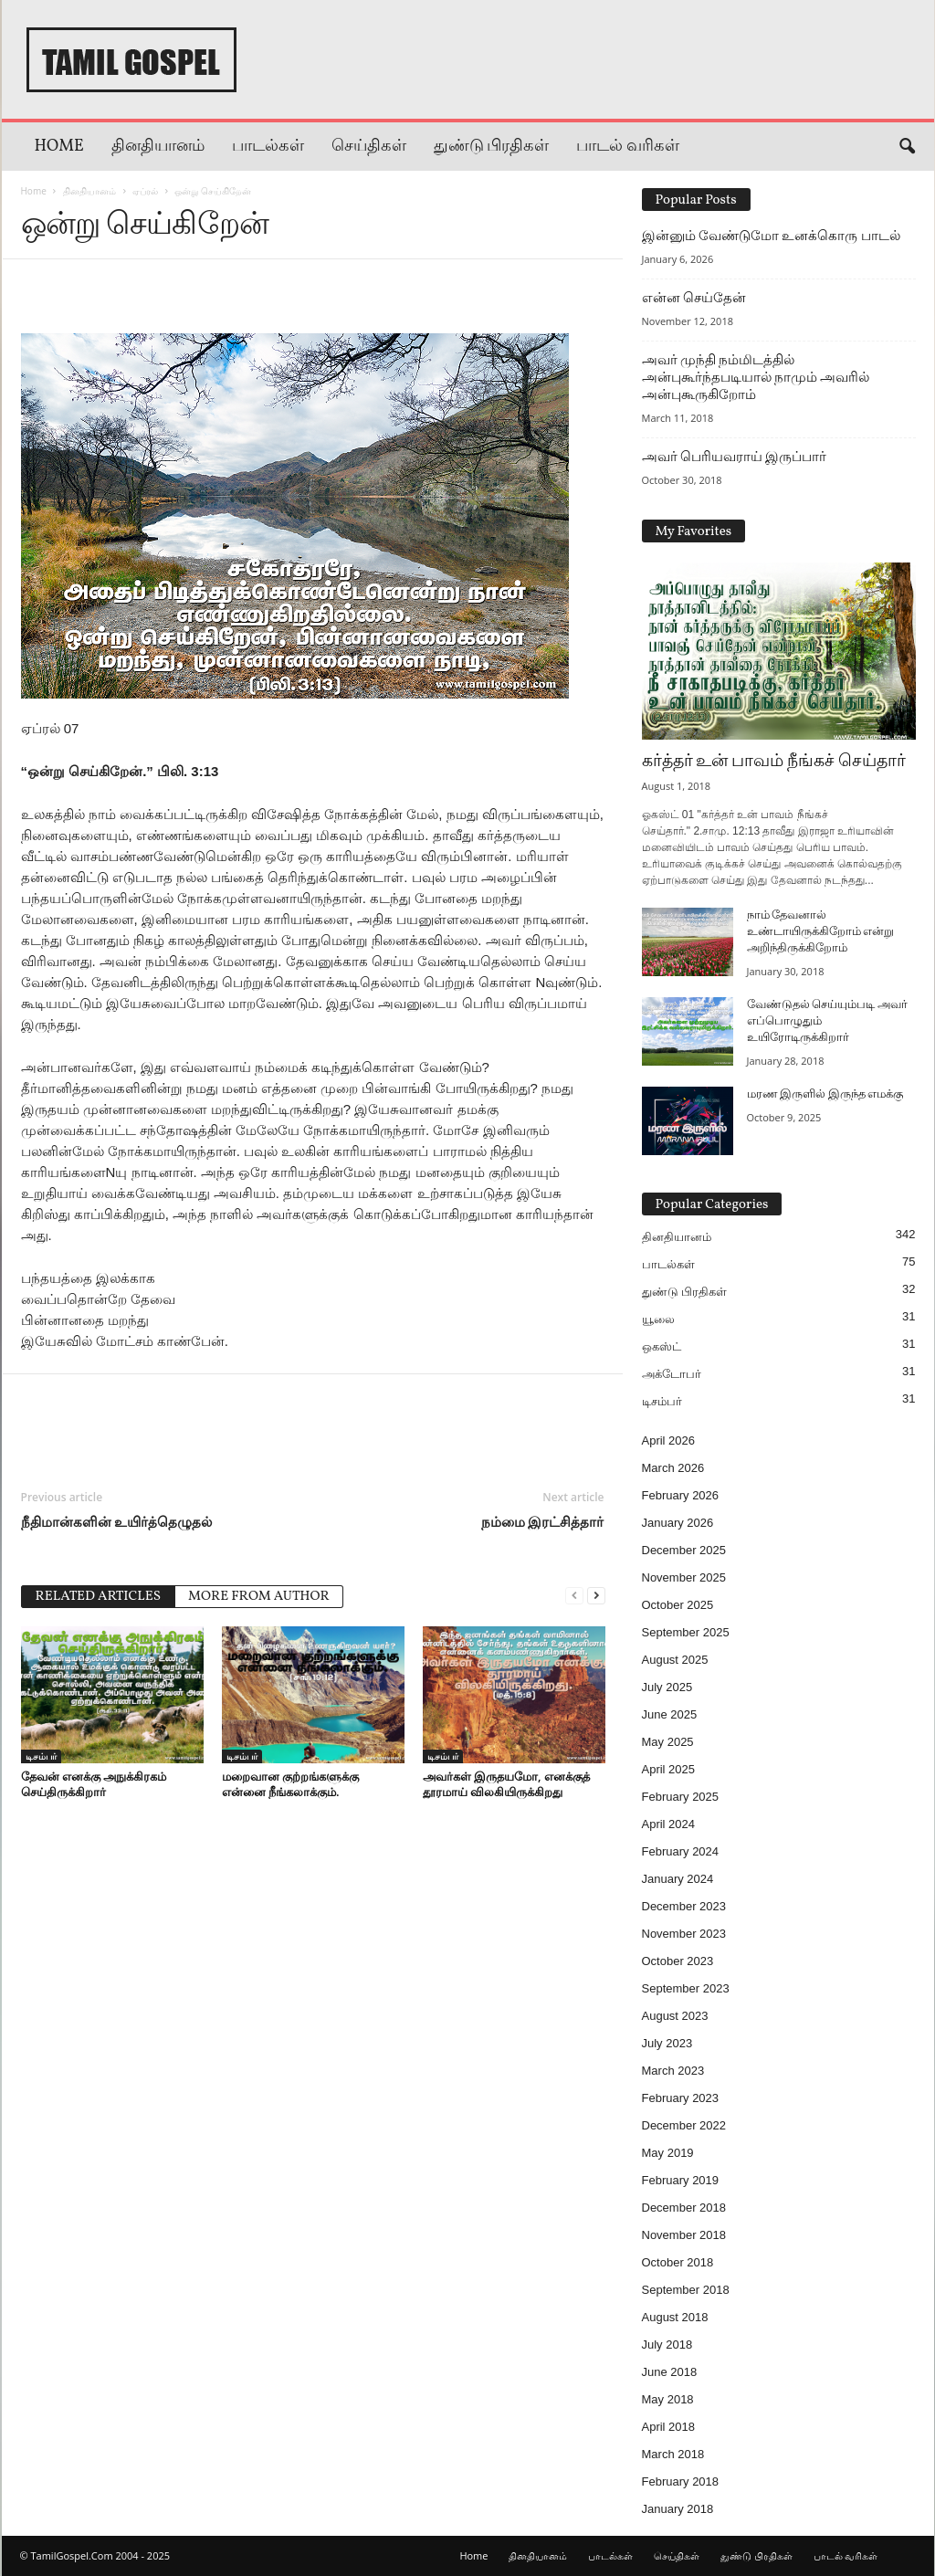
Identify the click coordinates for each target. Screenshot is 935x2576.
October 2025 (678, 1605)
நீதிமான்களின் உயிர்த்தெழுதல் (117, 1521)
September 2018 (686, 2290)
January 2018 (678, 2509)
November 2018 (684, 2235)
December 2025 (684, 1550)
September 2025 (686, 1632)
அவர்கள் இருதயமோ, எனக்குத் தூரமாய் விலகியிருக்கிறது (506, 1784)
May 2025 (668, 1742)
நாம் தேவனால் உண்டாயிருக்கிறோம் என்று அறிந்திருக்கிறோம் (821, 932)
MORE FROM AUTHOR (259, 1596)
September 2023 (686, 1988)
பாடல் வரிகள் (627, 146)
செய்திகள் (368, 146)
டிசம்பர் (41, 1756)
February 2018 (681, 2481)
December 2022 (684, 2125)
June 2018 (670, 2372)
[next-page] (596, 1594)
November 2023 (684, 1933)
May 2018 (668, 2399)
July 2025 (667, 1687)
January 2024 (678, 1879)
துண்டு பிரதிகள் (492, 146)
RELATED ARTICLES (99, 1596)
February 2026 (681, 1495)
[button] (907, 147)
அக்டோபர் (671, 1374)
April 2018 (669, 2427)
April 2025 (669, 1769)
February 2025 (681, 1796)
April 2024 (669, 1824)
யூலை (658, 1319)
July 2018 (667, 2344)
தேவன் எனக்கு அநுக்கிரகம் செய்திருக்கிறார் (94, 1784)
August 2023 (675, 2016)
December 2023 (684, 1906)
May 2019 (668, 2153)
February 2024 (681, 1851)
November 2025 (684, 1577)
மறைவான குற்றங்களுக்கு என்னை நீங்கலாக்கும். (290, 1784)
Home (59, 146)
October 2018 (678, 2262)
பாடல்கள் (268, 146)
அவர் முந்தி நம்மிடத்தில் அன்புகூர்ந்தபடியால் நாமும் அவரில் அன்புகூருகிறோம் (756, 377)
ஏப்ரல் (145, 190)
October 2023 (678, 1961)
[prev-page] (574, 1594)
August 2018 (675, 2317)
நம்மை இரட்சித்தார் (542, 1521)
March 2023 (673, 2070)
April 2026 (669, 1440)
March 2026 (673, 1468)
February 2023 (681, 2098)
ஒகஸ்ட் (661, 1346)
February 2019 (681, 2180)
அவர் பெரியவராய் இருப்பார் (734, 456)
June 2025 (670, 1714)
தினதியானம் (158, 146)
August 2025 (675, 1660)
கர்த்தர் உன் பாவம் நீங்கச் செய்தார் (774, 761)
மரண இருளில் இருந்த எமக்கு (825, 1095)
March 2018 (673, 2454)
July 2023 (667, 2043)
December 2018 (684, 2207)
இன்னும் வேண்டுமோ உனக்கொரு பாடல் (771, 235)
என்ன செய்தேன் (694, 298)
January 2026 (678, 1523)
